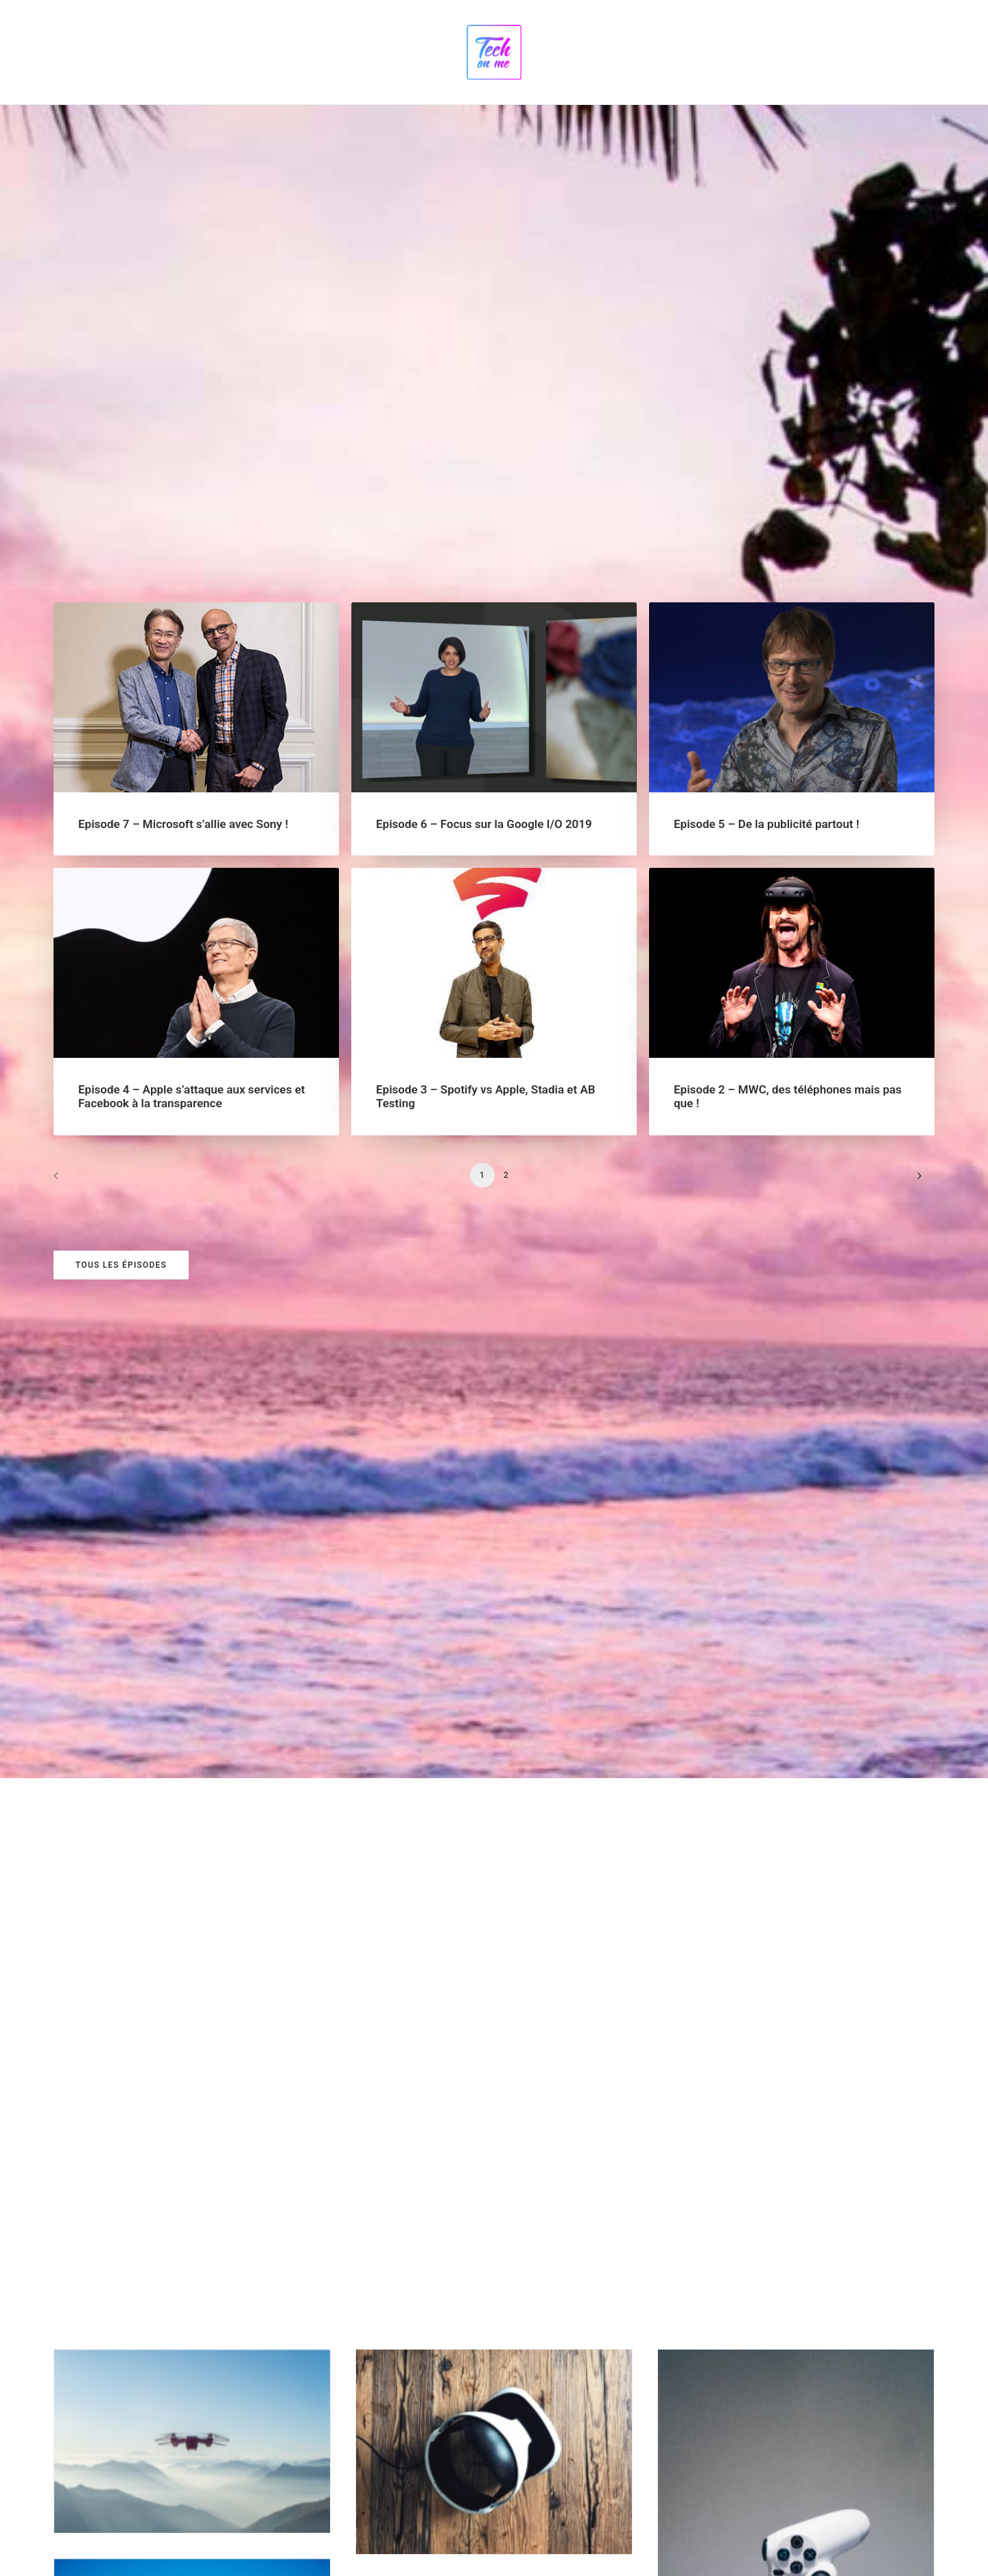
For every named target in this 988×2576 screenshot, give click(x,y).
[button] (196, 297)
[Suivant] (915, 780)
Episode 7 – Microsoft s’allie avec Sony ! (183, 424)
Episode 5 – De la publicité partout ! (766, 424)
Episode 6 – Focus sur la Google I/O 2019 (484, 424)
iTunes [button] (96, 2395)
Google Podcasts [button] (120, 2346)
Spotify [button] (97, 2297)
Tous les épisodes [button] (121, 865)
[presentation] (390, 2456)
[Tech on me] (494, 52)
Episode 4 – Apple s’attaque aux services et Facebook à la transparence (191, 698)
